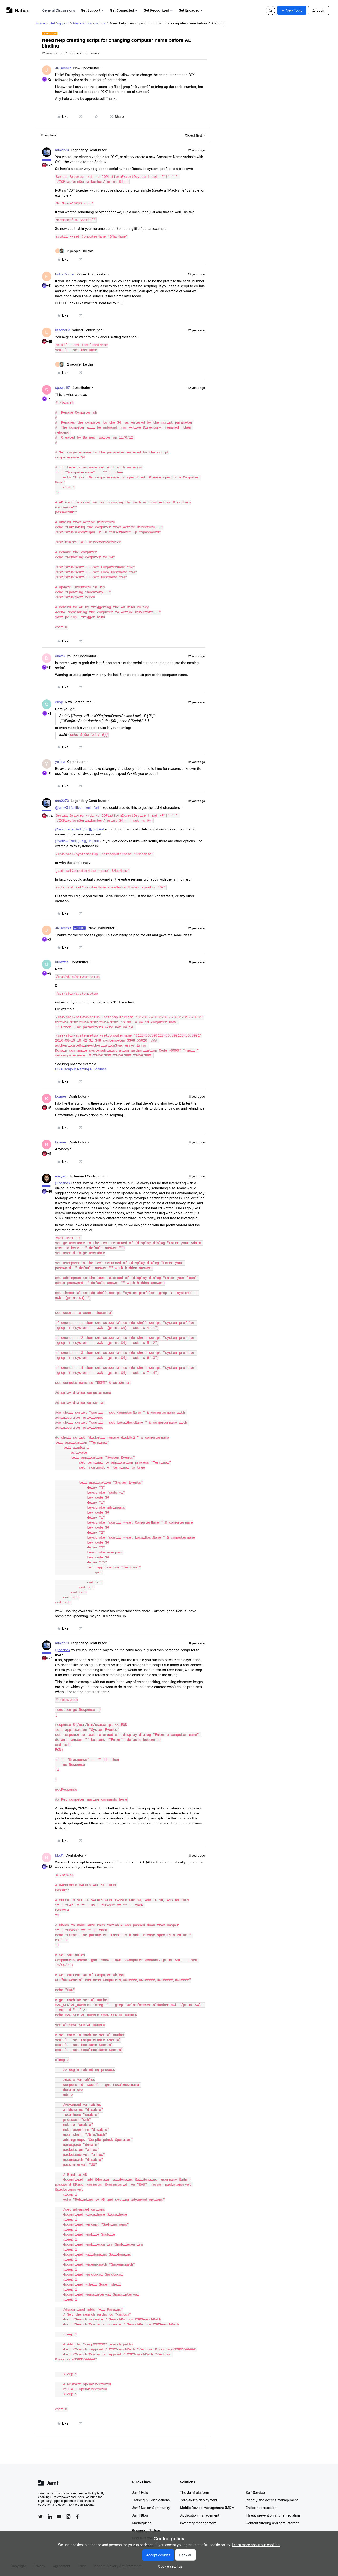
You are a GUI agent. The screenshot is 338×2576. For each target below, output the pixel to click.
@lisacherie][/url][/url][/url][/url (79, 829)
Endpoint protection (261, 2508)
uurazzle (62, 962)
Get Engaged (191, 10)
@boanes (62, 1183)
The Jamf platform (194, 2492)
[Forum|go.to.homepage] (17, 10)
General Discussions (58, 10)
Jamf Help (140, 2492)
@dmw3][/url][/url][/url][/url (77, 808)
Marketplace (142, 2523)
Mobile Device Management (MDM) (208, 2508)
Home (40, 23)
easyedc (62, 1176)
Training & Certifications (151, 2500)
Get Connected (124, 10)
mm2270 (62, 150)
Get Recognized (158, 10)
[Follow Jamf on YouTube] (59, 2516)
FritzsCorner (65, 274)
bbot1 (59, 1855)
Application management (199, 2515)
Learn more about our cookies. (256, 2545)
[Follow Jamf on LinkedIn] (49, 2516)
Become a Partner (146, 2530)
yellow (60, 762)
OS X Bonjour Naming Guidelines (81, 1069)
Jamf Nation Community (151, 2508)
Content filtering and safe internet (272, 2523)
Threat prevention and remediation (273, 2515)
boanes (61, 1096)
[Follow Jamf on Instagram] (68, 2516)
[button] (291, 10)
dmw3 (60, 656)
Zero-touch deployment (198, 2500)
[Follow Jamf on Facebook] (77, 2516)
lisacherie (62, 330)
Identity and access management (272, 2500)
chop (59, 702)
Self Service (255, 2492)
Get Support (92, 10)
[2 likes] (74, 250)
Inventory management (198, 2523)
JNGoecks (63, 68)
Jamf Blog (140, 2515)
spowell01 (63, 388)
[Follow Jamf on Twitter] (40, 2516)
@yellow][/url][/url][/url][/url (77, 841)
